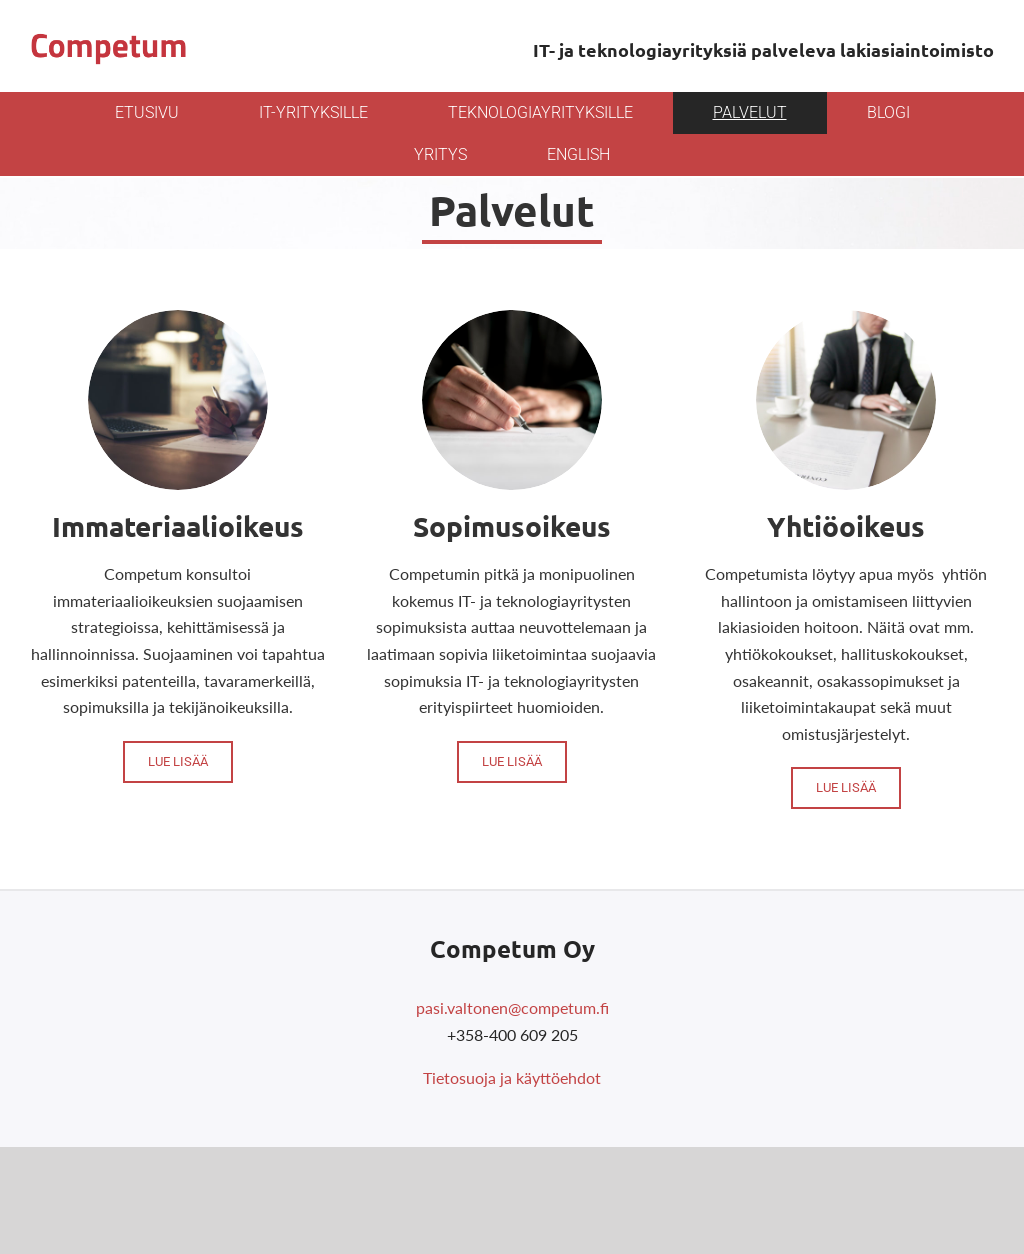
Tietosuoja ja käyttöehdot (512, 1077)
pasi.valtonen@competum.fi (512, 1007)
